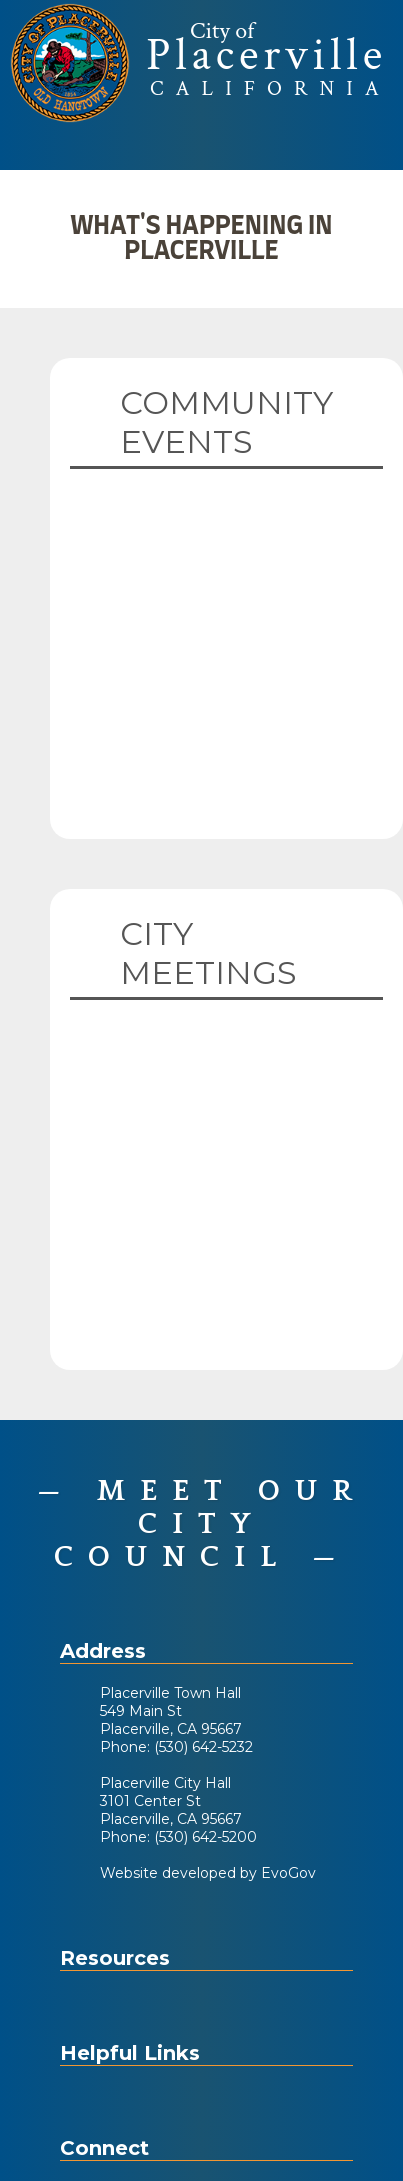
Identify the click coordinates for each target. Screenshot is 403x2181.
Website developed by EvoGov (208, 1873)
